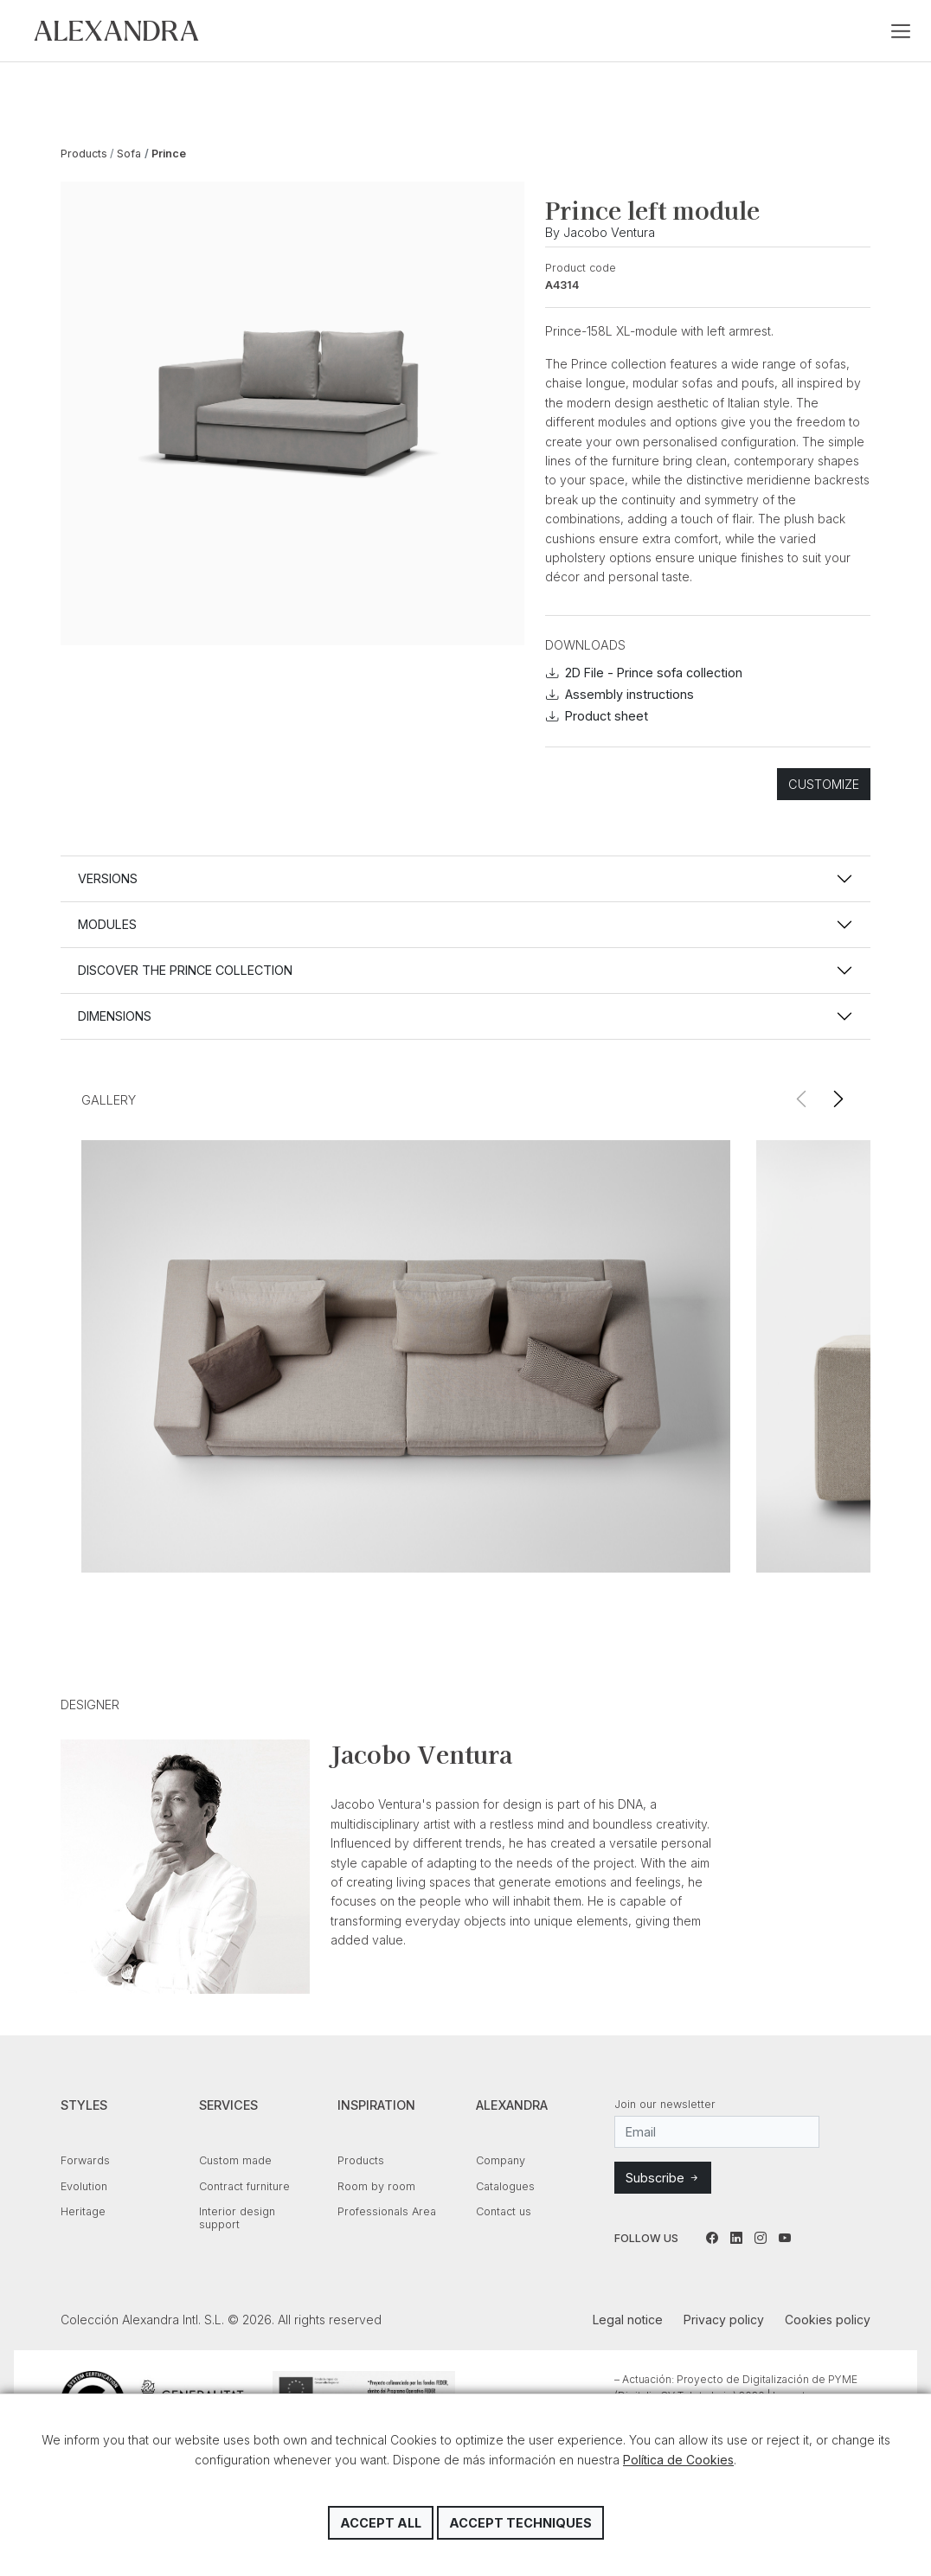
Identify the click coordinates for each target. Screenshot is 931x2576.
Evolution (84, 2186)
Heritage (83, 2211)
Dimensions (114, 1016)
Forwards (85, 2160)
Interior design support (237, 2218)
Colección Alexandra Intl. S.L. (116, 31)
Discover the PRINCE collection (185, 970)
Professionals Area (386, 2211)
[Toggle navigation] (901, 31)
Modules (107, 924)
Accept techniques (520, 2522)
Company (500, 2160)
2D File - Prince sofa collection (644, 672)
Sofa (129, 153)
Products (84, 153)
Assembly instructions (620, 694)
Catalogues (505, 2186)
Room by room (376, 2186)
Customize (823, 784)
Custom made (235, 2160)
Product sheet (597, 715)
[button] (838, 1100)
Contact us (503, 2211)
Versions (108, 878)
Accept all (380, 2522)
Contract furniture (244, 2186)
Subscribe (663, 2177)
